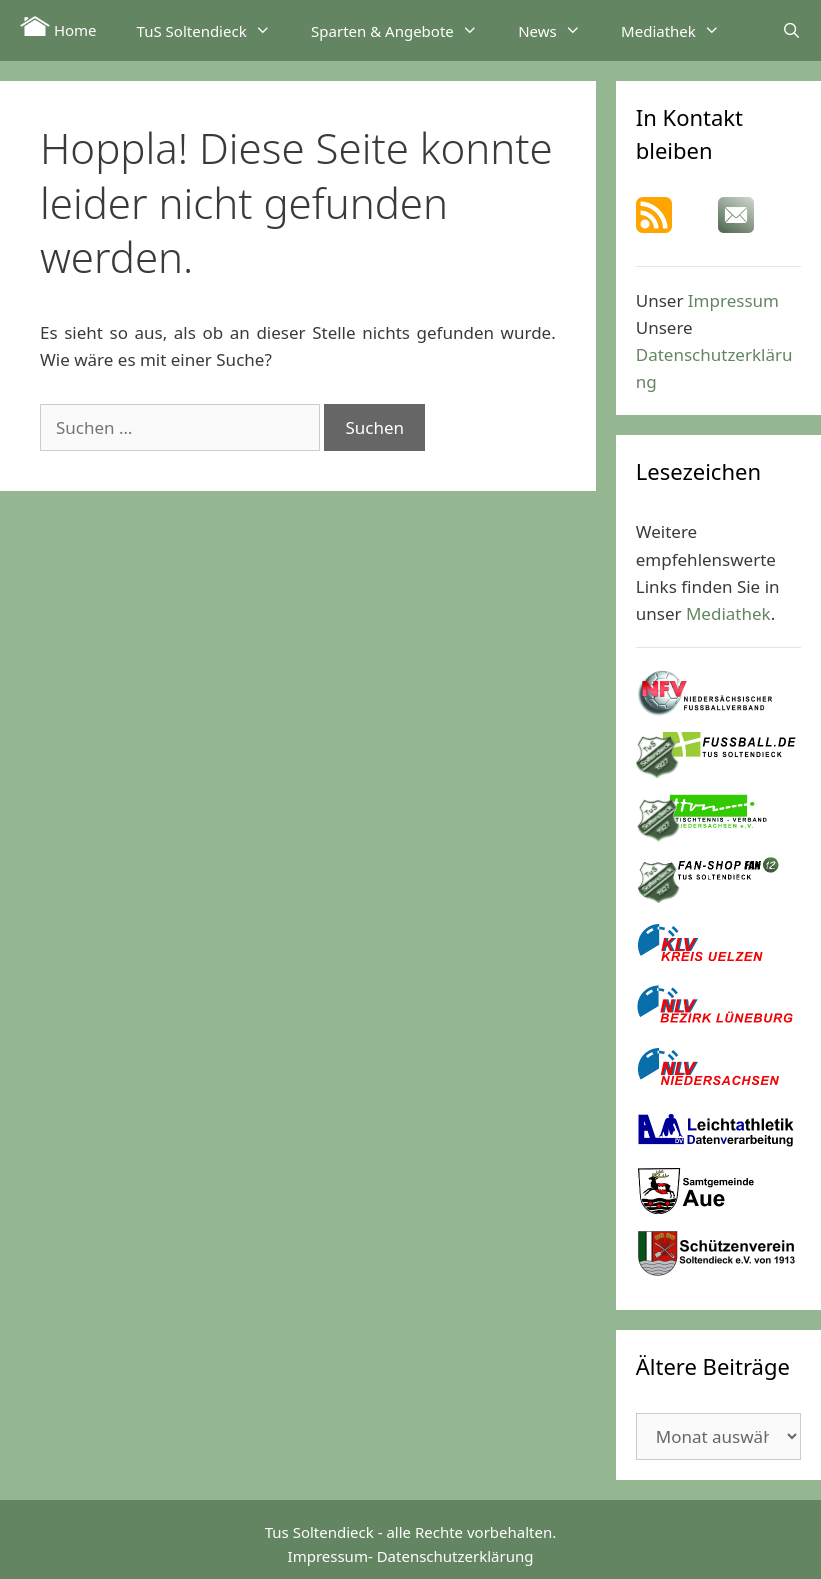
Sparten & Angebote (404, 30)
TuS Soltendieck (214, 30)
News (559, 30)
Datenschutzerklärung (455, 1556)
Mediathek (680, 30)
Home (58, 28)
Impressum (733, 300)
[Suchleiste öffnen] (791, 30)
